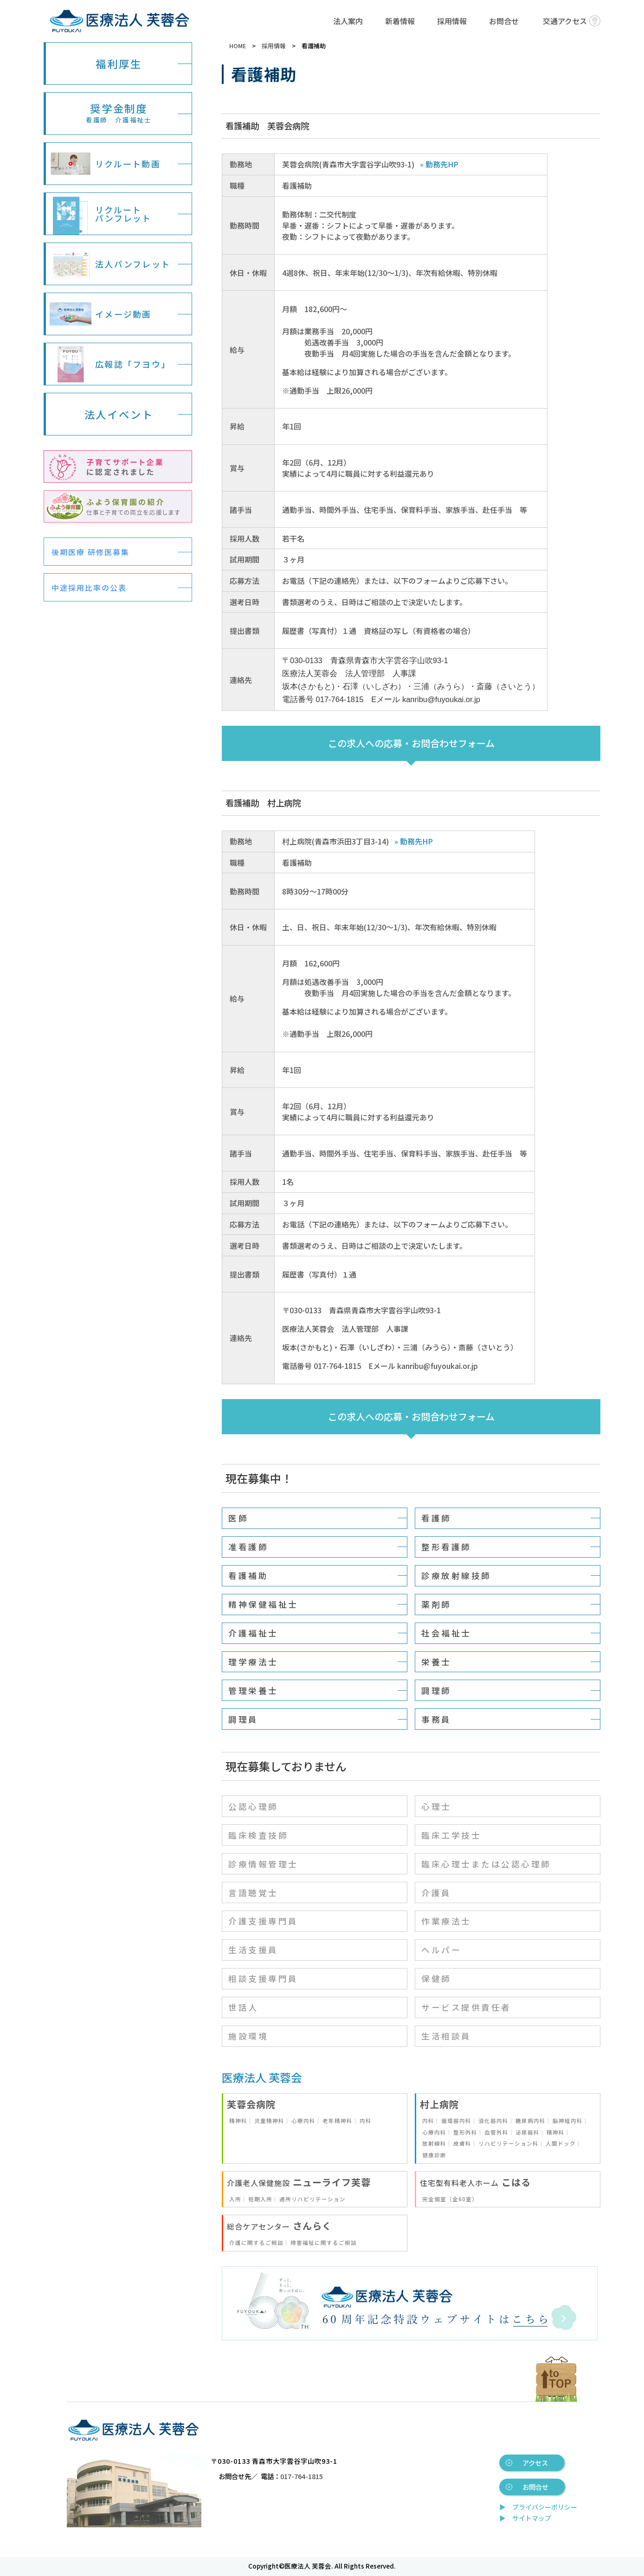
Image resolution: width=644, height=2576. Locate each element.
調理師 (436, 1690)
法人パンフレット (110, 264)
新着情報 (400, 20)
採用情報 (452, 20)
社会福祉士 (446, 1633)
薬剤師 (436, 1604)
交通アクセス (571, 20)
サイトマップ (531, 2518)
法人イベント (119, 414)
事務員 (436, 1719)
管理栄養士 (253, 1690)
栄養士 (436, 1662)
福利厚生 (119, 63)
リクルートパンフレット (101, 214)
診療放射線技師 (456, 1575)
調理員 (243, 1719)
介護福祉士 (253, 1633)
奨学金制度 (119, 112)
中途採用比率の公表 (89, 587)
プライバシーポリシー (544, 2507)
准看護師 (248, 1547)
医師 (238, 1518)
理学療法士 (253, 1662)
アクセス (535, 2462)
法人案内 (348, 20)
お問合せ (504, 20)
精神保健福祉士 (263, 1604)
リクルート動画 (105, 164)
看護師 (436, 1518)
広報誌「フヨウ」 (110, 364)
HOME (237, 45)
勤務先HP (441, 164)
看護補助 (248, 1575)
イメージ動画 (101, 314)
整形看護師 (446, 1547)
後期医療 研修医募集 (90, 551)
